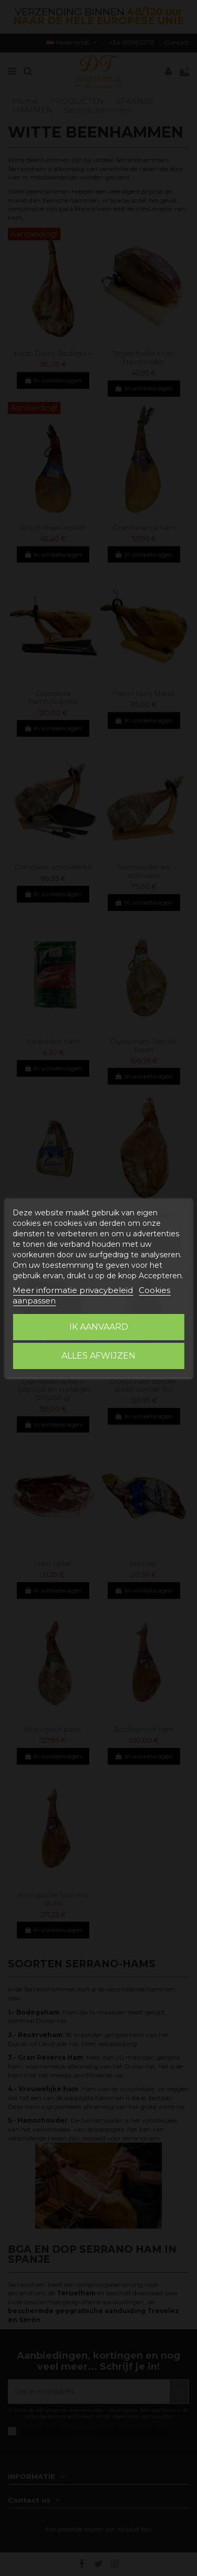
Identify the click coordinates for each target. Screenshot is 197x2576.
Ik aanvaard (98, 1327)
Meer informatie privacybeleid (73, 1290)
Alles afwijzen (98, 1356)
